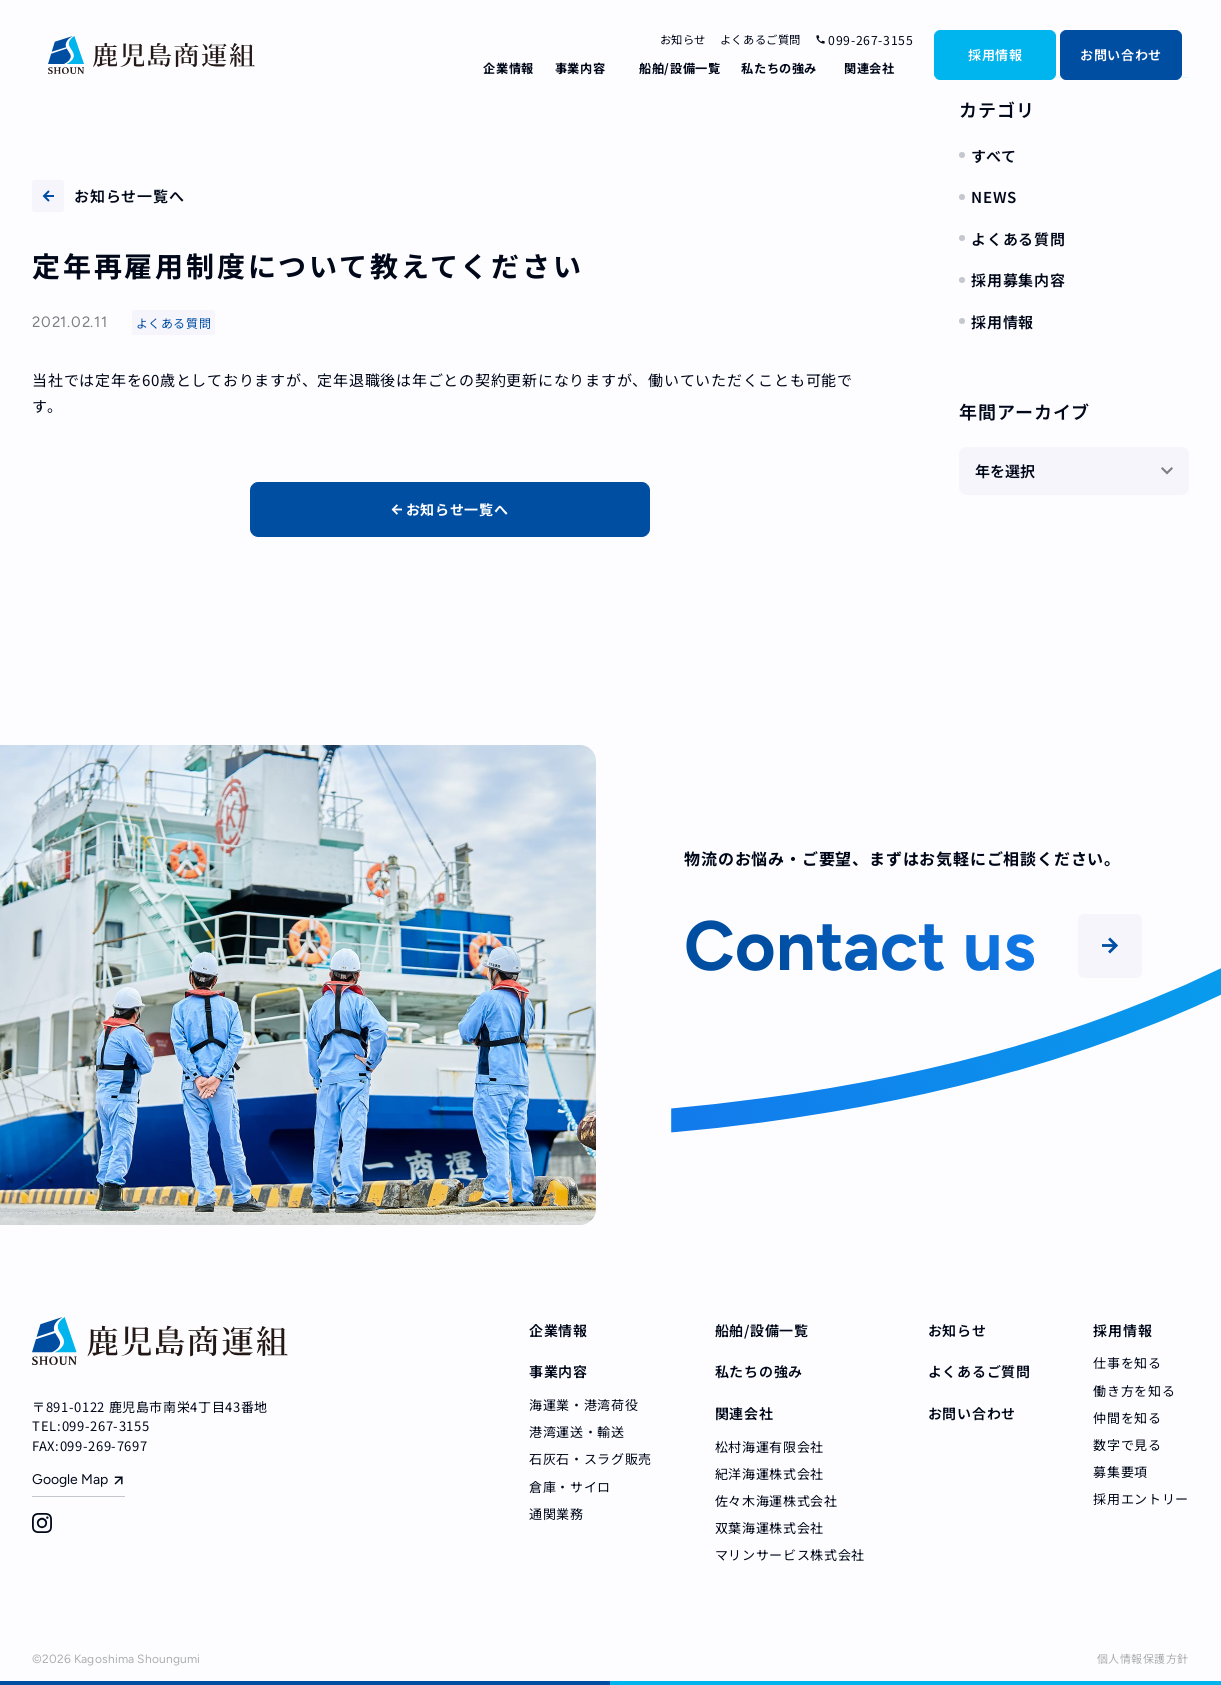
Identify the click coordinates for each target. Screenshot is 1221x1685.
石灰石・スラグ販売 (590, 1458)
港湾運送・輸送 (577, 1431)
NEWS (994, 196)
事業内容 (580, 68)
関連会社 (869, 68)
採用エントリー (1141, 1498)
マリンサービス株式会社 (790, 1554)
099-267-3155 (864, 40)
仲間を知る (1127, 1417)
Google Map (70, 1479)
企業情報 (508, 68)
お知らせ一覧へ (108, 196)
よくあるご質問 (760, 39)
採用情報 (995, 54)
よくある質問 (1018, 238)
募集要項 (1120, 1471)
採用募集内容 (1018, 279)
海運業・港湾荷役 (583, 1404)
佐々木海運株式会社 (776, 1500)
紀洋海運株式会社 (769, 1473)
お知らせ (683, 39)
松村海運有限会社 (769, 1446)
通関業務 (556, 1513)
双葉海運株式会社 (769, 1527)
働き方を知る (1134, 1390)
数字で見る (1127, 1444)
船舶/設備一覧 (679, 68)
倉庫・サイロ (570, 1486)
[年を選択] (1074, 471)
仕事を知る (1127, 1362)
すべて (993, 155)
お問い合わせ (1121, 54)
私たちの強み (779, 68)
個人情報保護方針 (1143, 1658)
